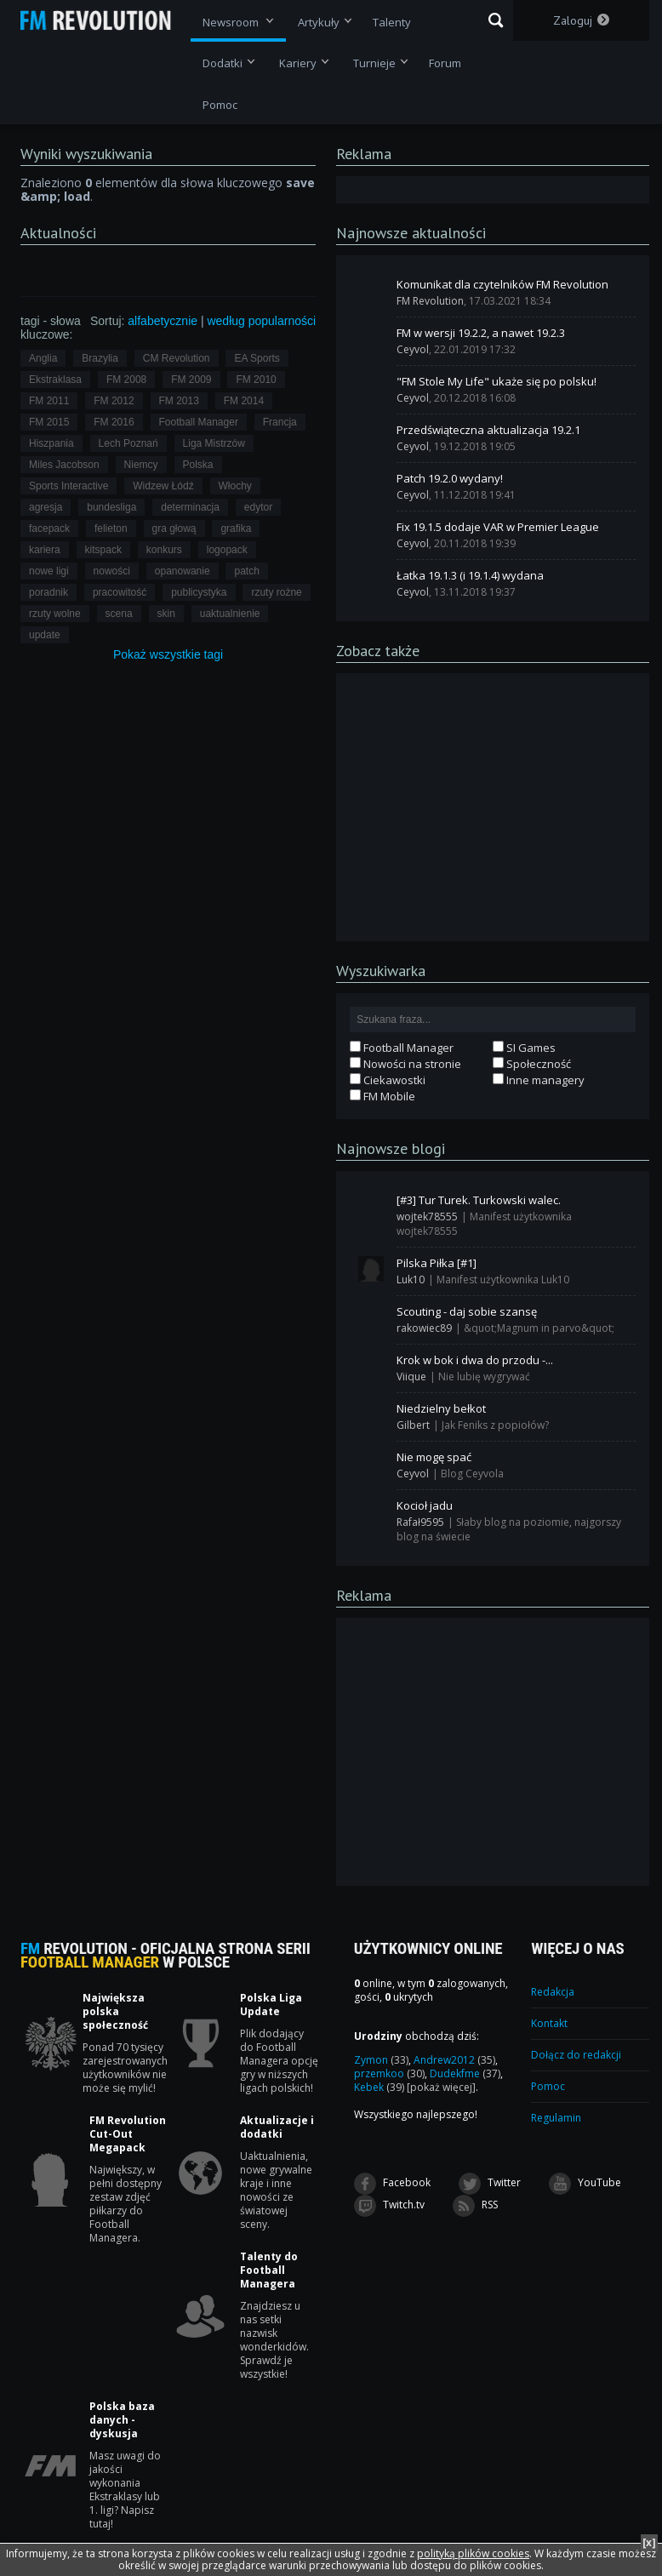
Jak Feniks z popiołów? (495, 1425)
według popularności (261, 321)
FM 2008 (126, 380)
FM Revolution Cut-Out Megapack (127, 2134)
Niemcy (141, 465)
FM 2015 (49, 422)
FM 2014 (244, 401)
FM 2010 (256, 380)
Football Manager (198, 422)
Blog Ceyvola (472, 1473)
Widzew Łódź (163, 486)
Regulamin (556, 2117)
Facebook (392, 2184)
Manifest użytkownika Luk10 (503, 1279)
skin (166, 614)
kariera (44, 550)
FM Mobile (382, 1096)
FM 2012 (114, 401)
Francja (280, 422)
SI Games (524, 1047)
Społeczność (532, 1064)
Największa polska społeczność (115, 2011)
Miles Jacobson (64, 465)
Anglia (43, 358)
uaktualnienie (230, 614)
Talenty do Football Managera (269, 2270)
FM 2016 (114, 422)
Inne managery (539, 1080)
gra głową (174, 528)
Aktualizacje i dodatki (277, 2127)
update (44, 635)
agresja (45, 507)
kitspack (103, 550)
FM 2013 (179, 401)
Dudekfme (465, 2073)
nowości (112, 571)
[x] (649, 2542)
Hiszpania (51, 443)
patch (246, 571)
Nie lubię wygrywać (484, 1376)
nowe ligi (49, 571)
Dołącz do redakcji (576, 2055)
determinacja (190, 507)
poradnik (48, 592)
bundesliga (111, 507)
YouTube (585, 2184)
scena (119, 614)
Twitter (490, 2184)
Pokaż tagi (168, 654)
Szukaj (495, 20)
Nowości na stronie (405, 1064)
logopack (227, 550)
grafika (235, 528)
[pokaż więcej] (441, 2087)
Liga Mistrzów (214, 443)
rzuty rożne (276, 592)
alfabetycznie (162, 321)
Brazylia (100, 358)
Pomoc (548, 2086)
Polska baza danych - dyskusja (122, 2420)
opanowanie (182, 571)
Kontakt (549, 2023)
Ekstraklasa (55, 380)
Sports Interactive (68, 486)
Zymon (381, 2060)
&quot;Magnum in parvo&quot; (539, 1328)
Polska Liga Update (271, 2005)
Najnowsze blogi (390, 1148)
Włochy (235, 486)
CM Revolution (176, 358)
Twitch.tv (389, 2206)
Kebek (379, 2087)
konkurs (164, 550)
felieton (111, 528)
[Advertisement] (493, 806)
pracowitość (119, 592)
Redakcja (552, 1992)
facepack (49, 528)
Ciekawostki (387, 1080)
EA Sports (256, 358)
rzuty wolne (55, 614)
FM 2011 (49, 401)
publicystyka (198, 592)
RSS (475, 2206)
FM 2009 (191, 380)
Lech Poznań (128, 443)
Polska (198, 465)
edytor (258, 507)
